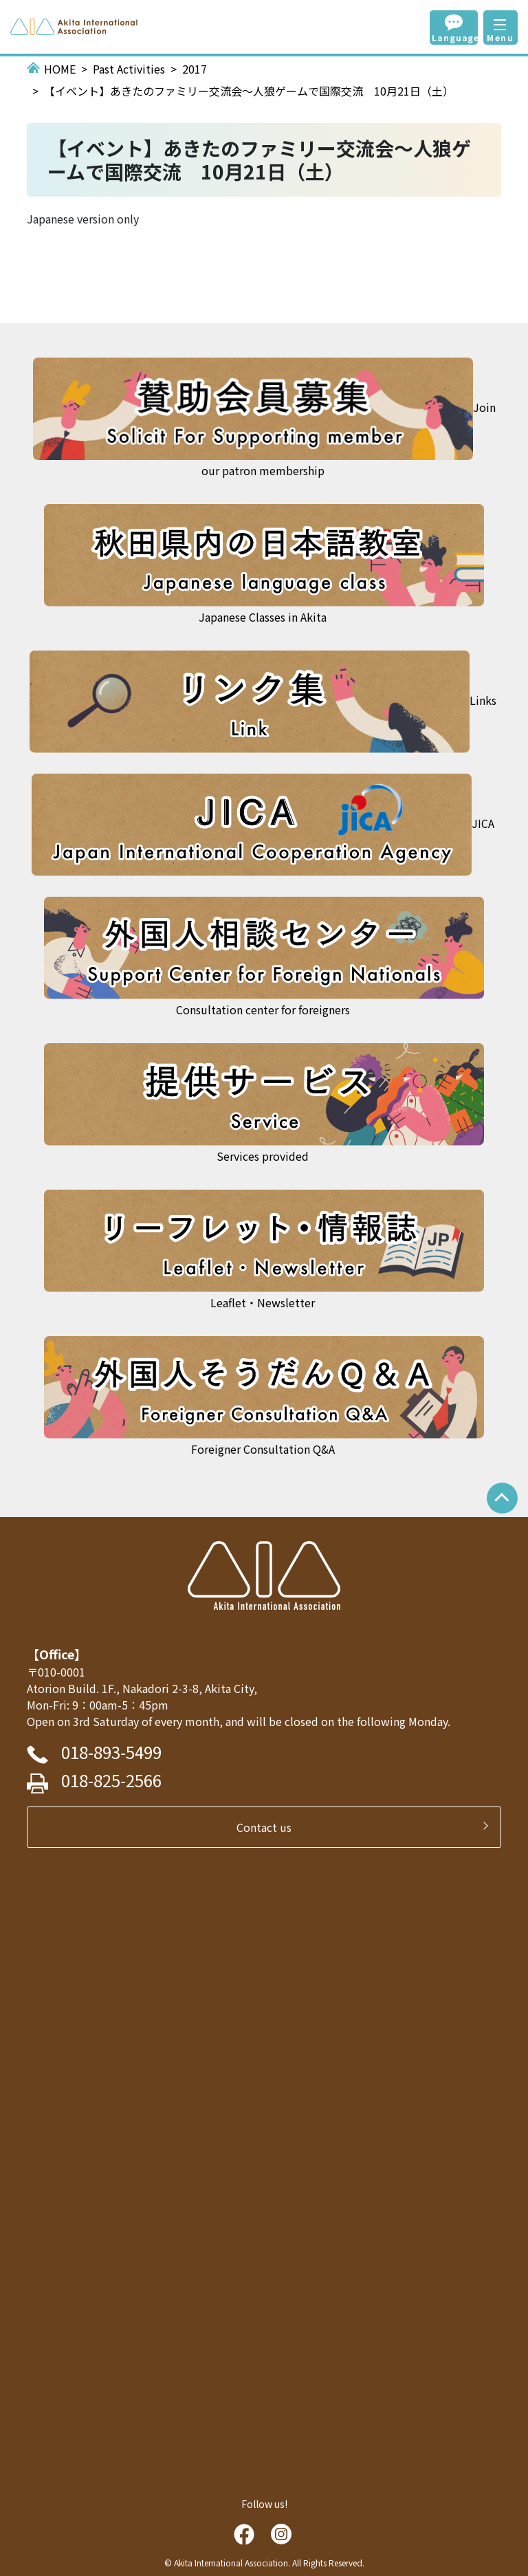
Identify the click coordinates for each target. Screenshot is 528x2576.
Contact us (269, 1827)
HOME (60, 69)
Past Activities (129, 69)
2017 (194, 69)
